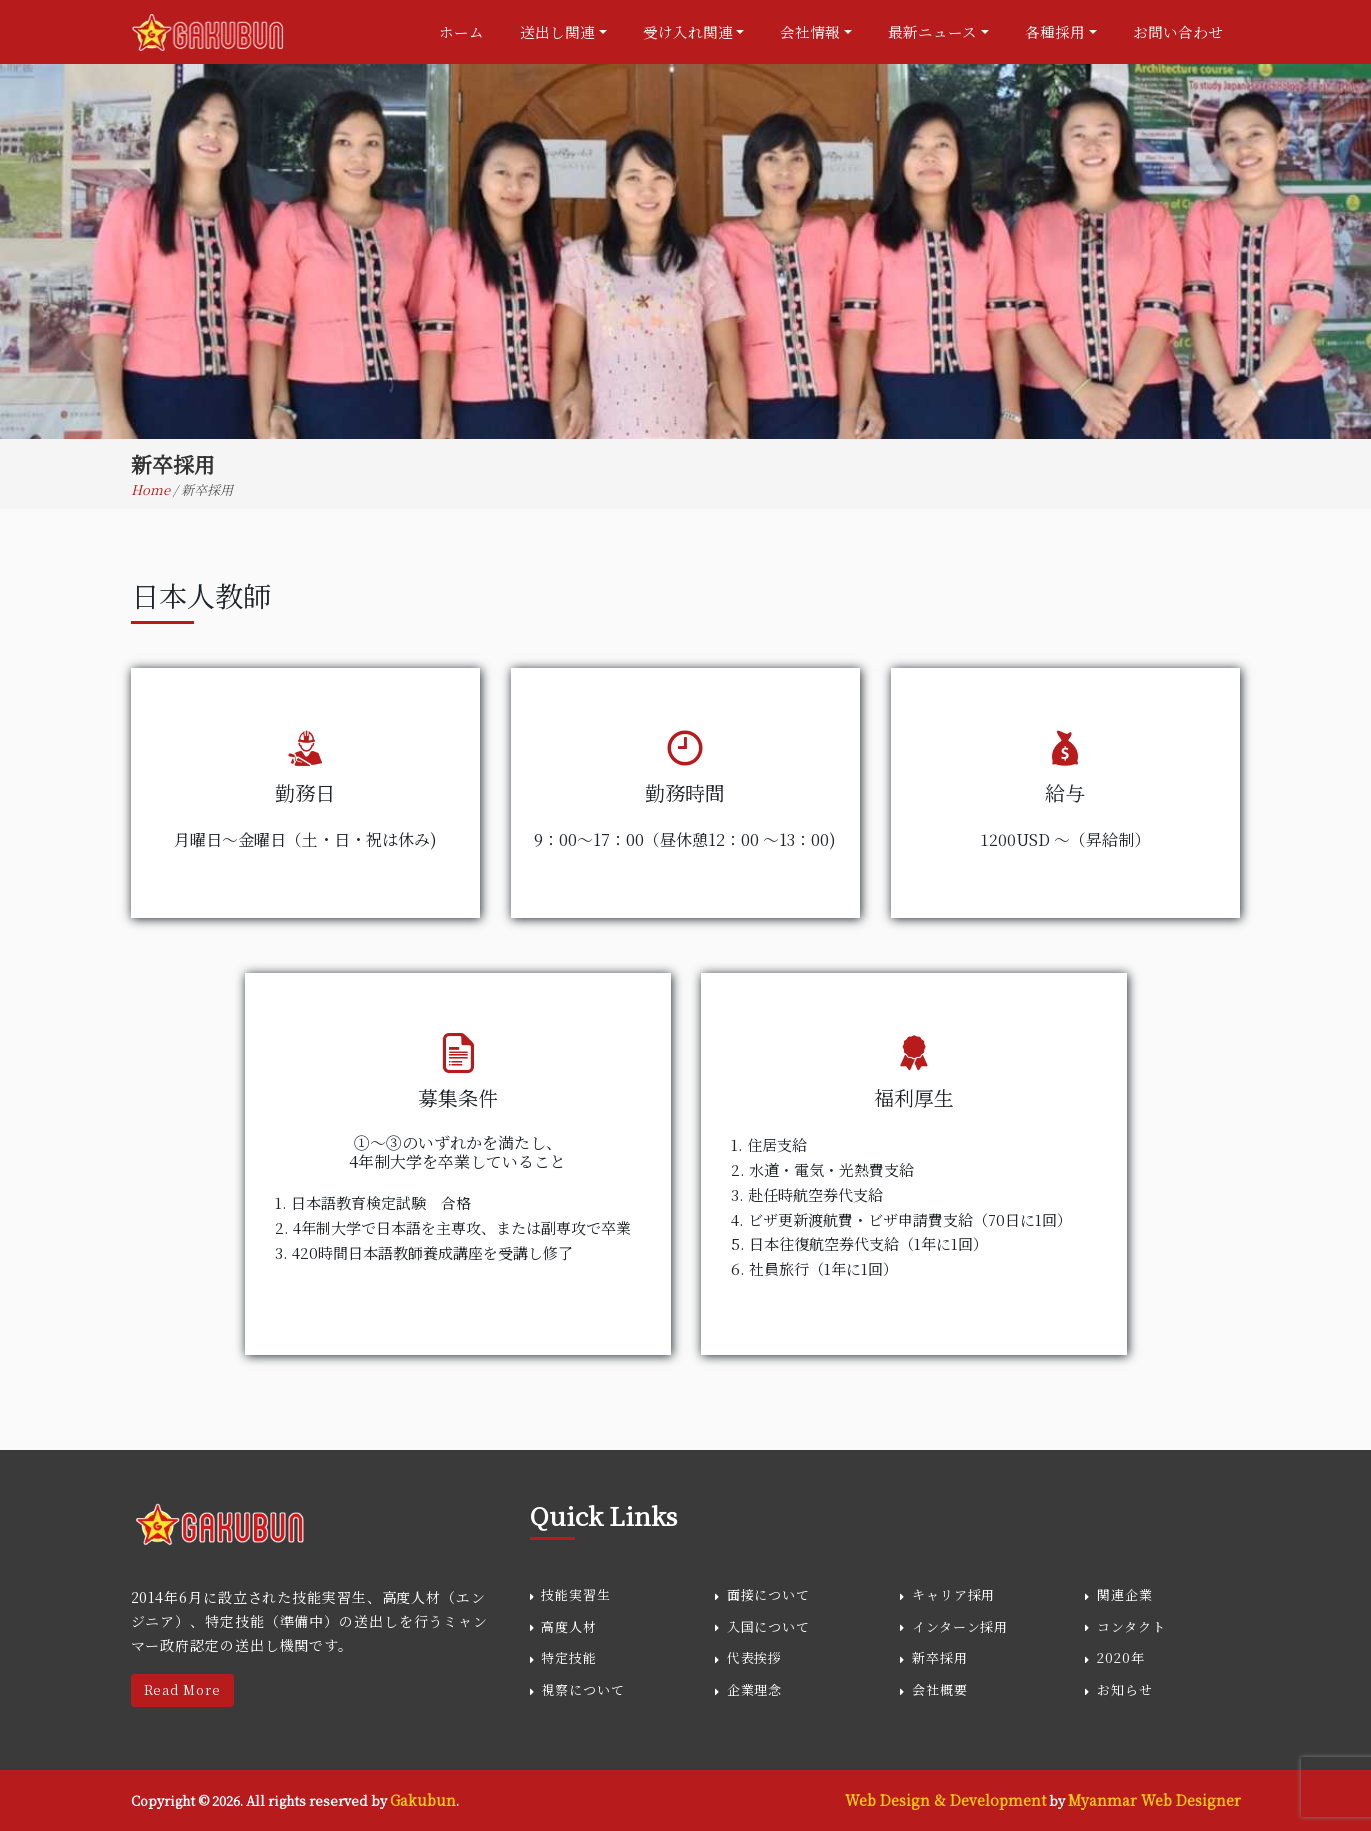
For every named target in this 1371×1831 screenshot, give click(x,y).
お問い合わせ (1178, 31)
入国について (768, 1626)
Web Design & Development (945, 1800)
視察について (582, 1689)
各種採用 (1055, 31)
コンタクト (1131, 1626)
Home (152, 489)
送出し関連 (557, 31)
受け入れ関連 (688, 31)
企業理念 (755, 1689)
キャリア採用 (953, 1594)
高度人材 (569, 1626)
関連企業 (1125, 1594)
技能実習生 (576, 1594)
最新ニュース (932, 31)
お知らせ (1125, 1689)
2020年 (1121, 1657)
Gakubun (423, 1800)
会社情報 (810, 31)
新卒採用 (940, 1657)
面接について (768, 1594)
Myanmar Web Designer (1154, 1800)
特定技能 (569, 1657)
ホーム (461, 31)
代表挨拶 (755, 1657)
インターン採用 (960, 1626)
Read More (182, 1690)
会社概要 (940, 1689)
